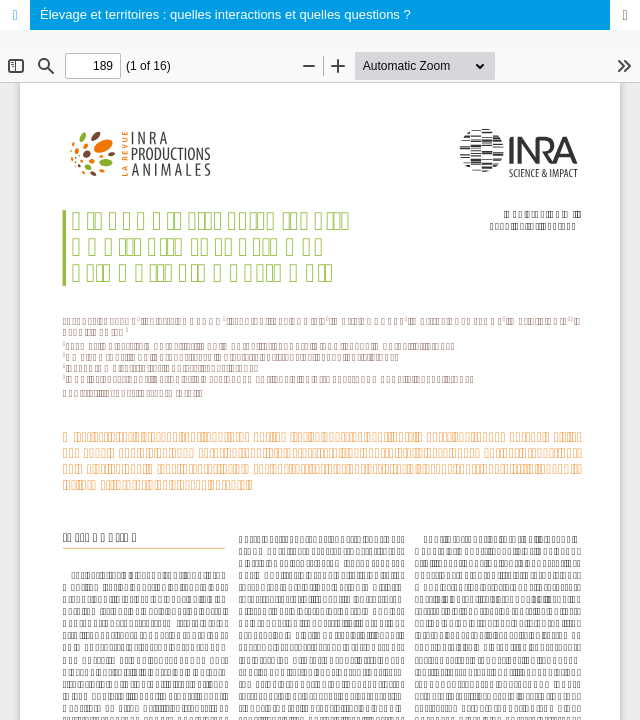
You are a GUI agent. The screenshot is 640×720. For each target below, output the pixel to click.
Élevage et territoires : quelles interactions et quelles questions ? (225, 14)
